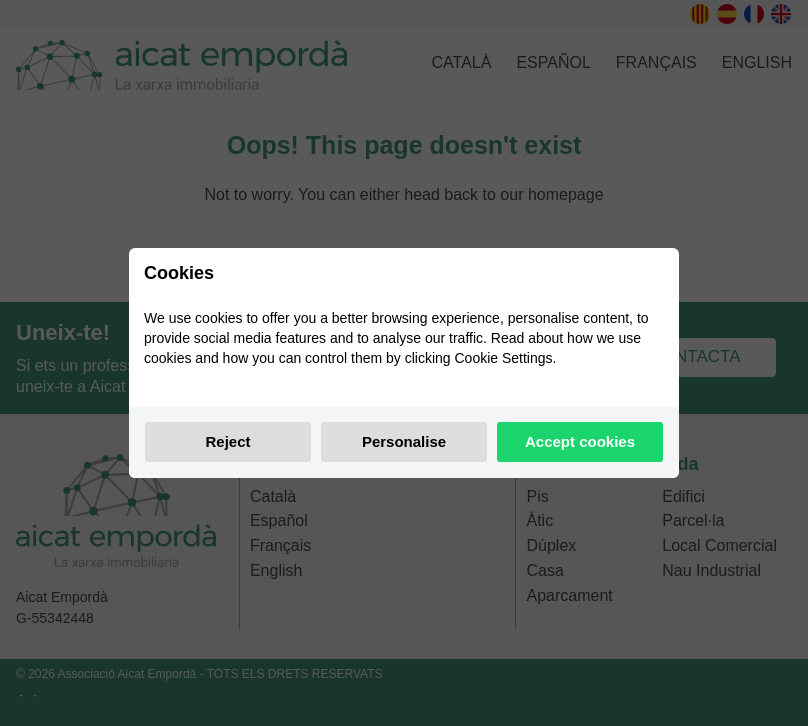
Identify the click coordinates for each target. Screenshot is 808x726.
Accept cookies (580, 441)
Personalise (404, 441)
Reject (227, 441)
